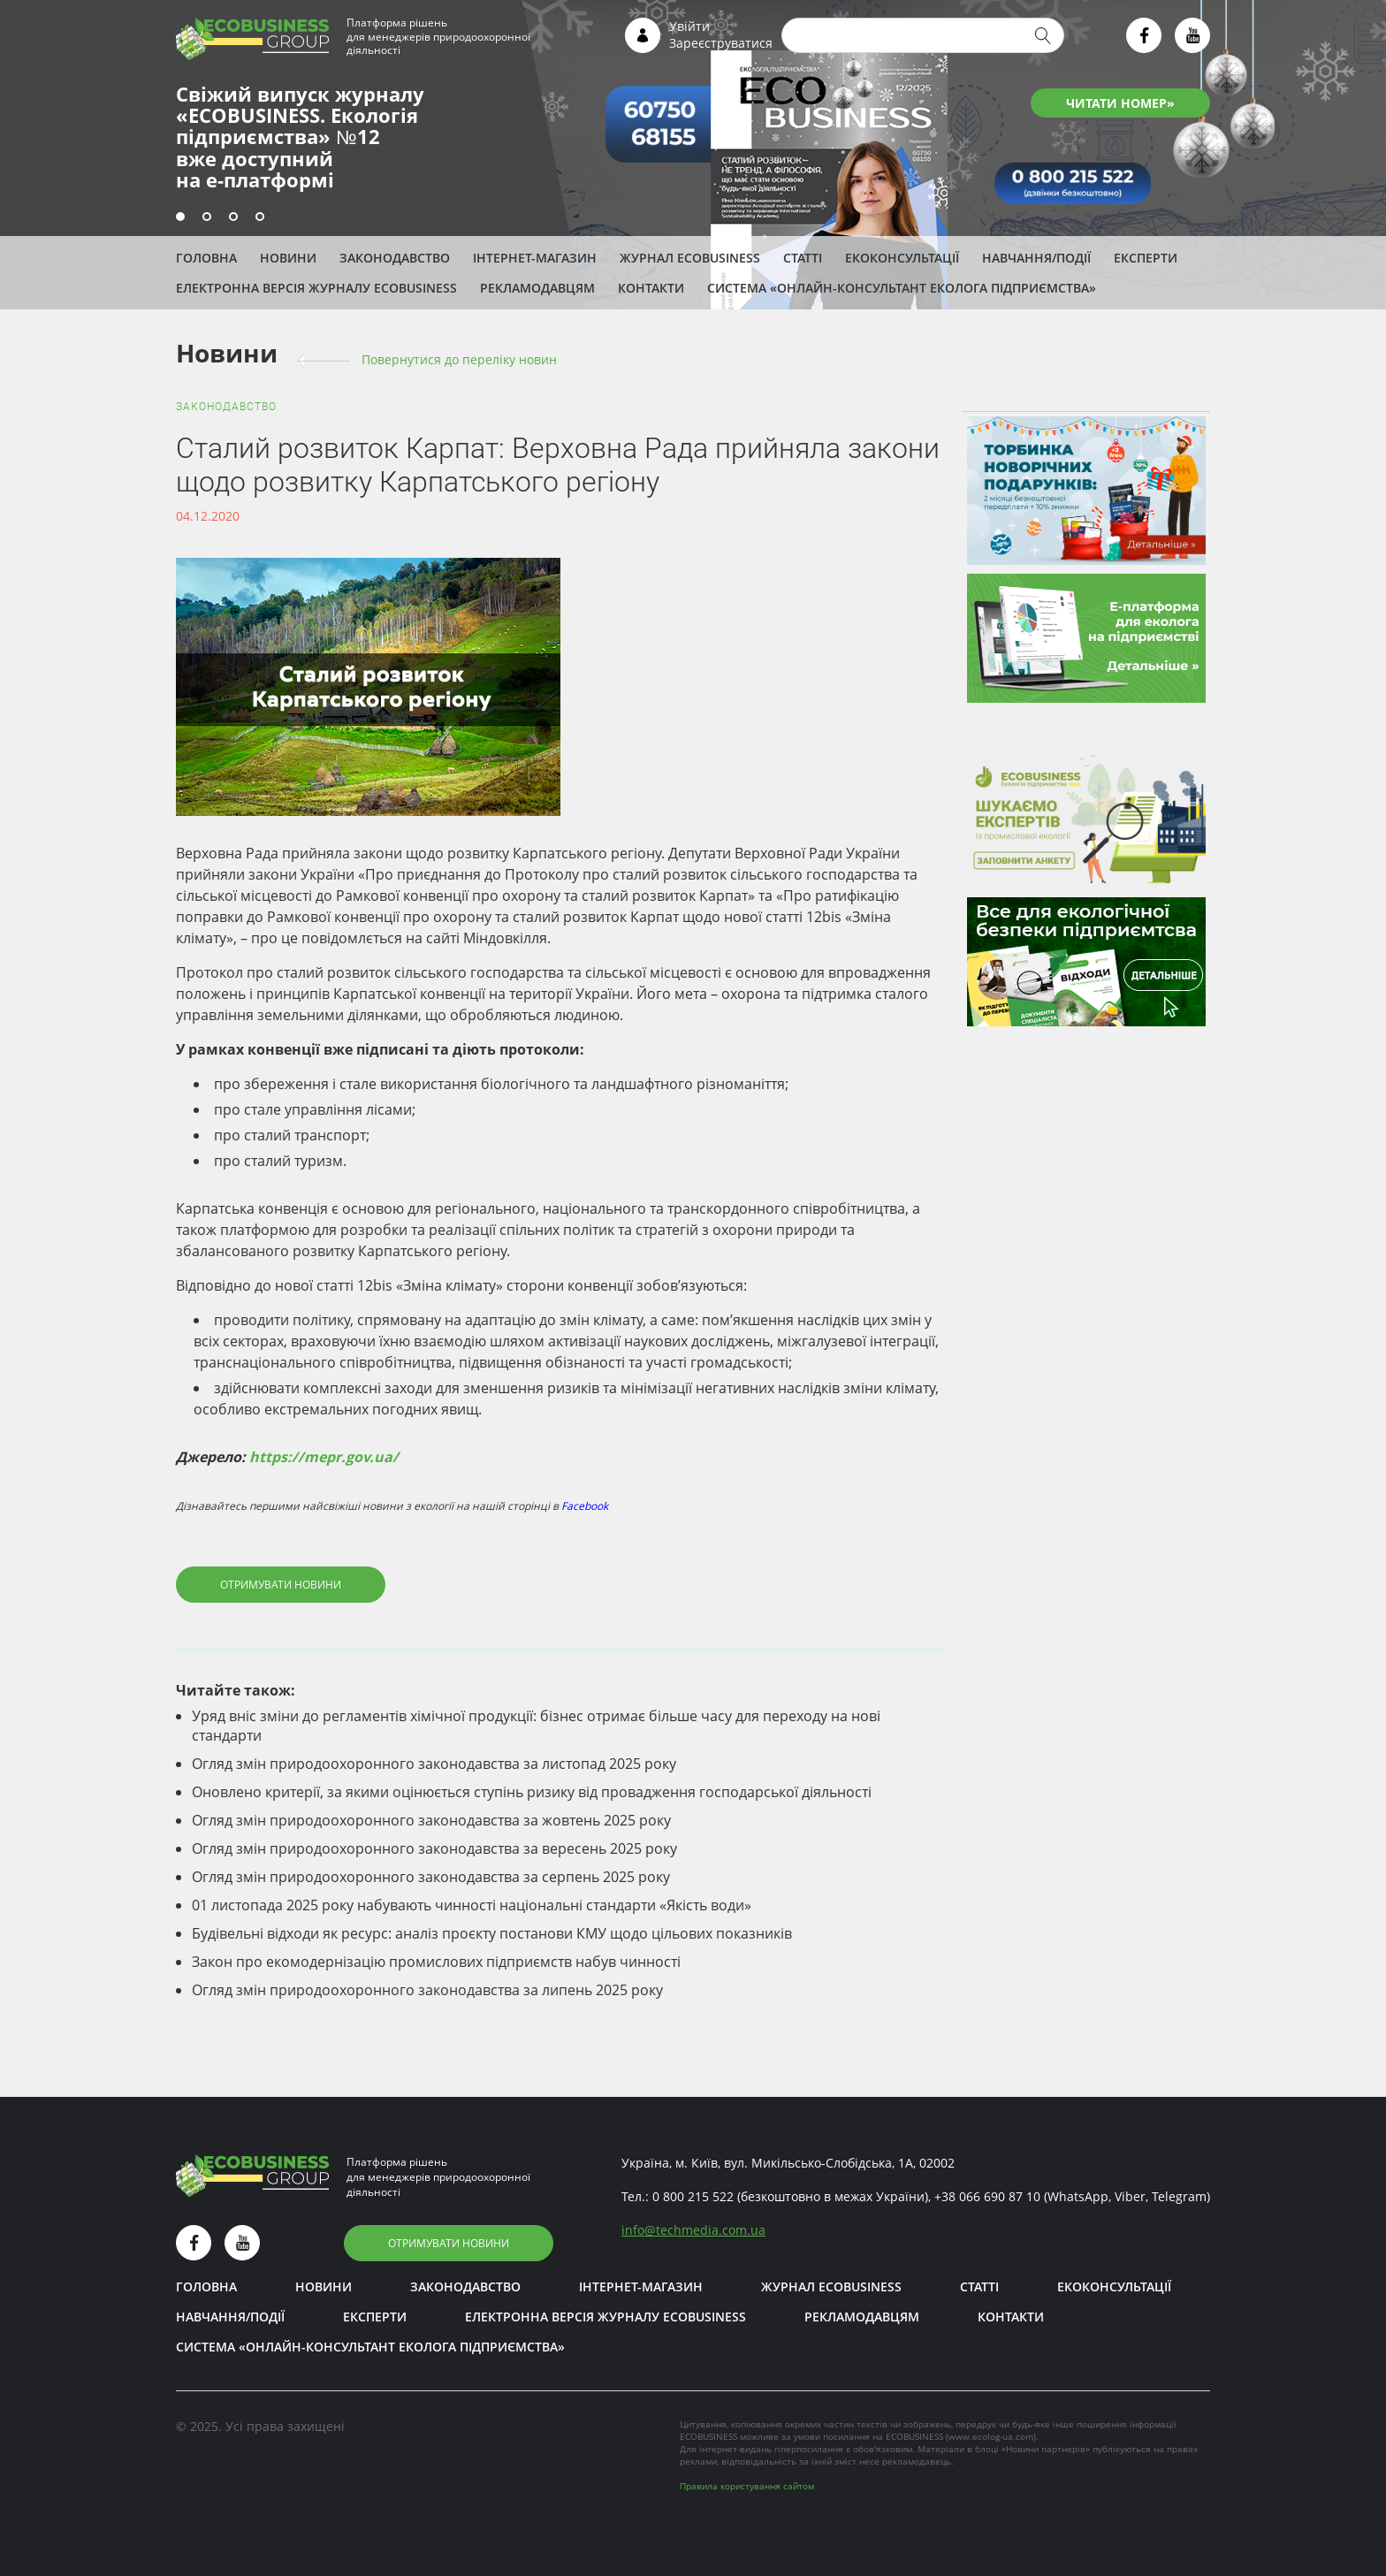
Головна (206, 257)
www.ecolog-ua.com (990, 2436)
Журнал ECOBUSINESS (690, 257)
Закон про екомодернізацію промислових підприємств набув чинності (436, 1961)
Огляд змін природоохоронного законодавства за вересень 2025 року (434, 1848)
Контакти (651, 287)
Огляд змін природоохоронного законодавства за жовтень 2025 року (431, 1820)
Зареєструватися (721, 42)
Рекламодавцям (537, 287)
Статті (802, 257)
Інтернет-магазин (535, 257)
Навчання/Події (1036, 257)
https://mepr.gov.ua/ (324, 1457)
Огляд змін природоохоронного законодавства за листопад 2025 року (434, 1763)
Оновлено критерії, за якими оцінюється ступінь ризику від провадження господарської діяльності (532, 1792)
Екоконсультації (902, 257)
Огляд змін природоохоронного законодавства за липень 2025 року (427, 1990)
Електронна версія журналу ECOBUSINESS (316, 287)
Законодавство (394, 257)
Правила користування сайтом (747, 2486)
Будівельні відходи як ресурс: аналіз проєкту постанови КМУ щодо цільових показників (492, 1933)
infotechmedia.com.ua (693, 2230)
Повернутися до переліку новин (459, 359)
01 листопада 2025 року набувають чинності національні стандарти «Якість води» (471, 1905)
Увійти (689, 26)
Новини (288, 257)
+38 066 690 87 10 (987, 2196)
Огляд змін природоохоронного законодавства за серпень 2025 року (431, 1876)
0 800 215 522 (693, 2196)
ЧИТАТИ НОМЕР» (1120, 103)
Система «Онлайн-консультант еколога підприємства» (901, 287)
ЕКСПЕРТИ (1145, 257)
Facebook (584, 1505)
